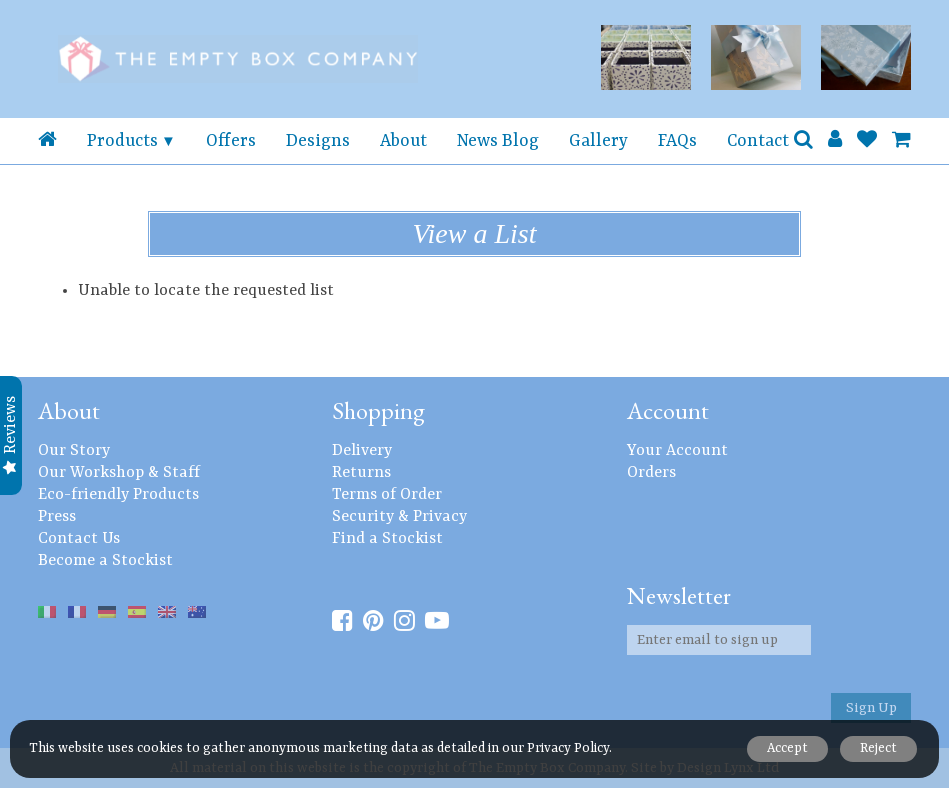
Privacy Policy (568, 748)
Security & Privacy (399, 517)
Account (668, 410)
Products (122, 141)
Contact (758, 141)
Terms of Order (387, 495)
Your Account (677, 451)
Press (57, 517)
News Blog (498, 141)
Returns (361, 473)
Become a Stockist (105, 561)
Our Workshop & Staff (119, 473)
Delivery (362, 451)
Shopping (378, 410)
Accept (782, 748)
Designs (318, 141)
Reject (876, 748)
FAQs (677, 141)
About (403, 141)
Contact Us (79, 539)
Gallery (598, 141)
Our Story (74, 451)
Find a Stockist (387, 539)
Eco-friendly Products (118, 495)
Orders (651, 473)
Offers (231, 141)
